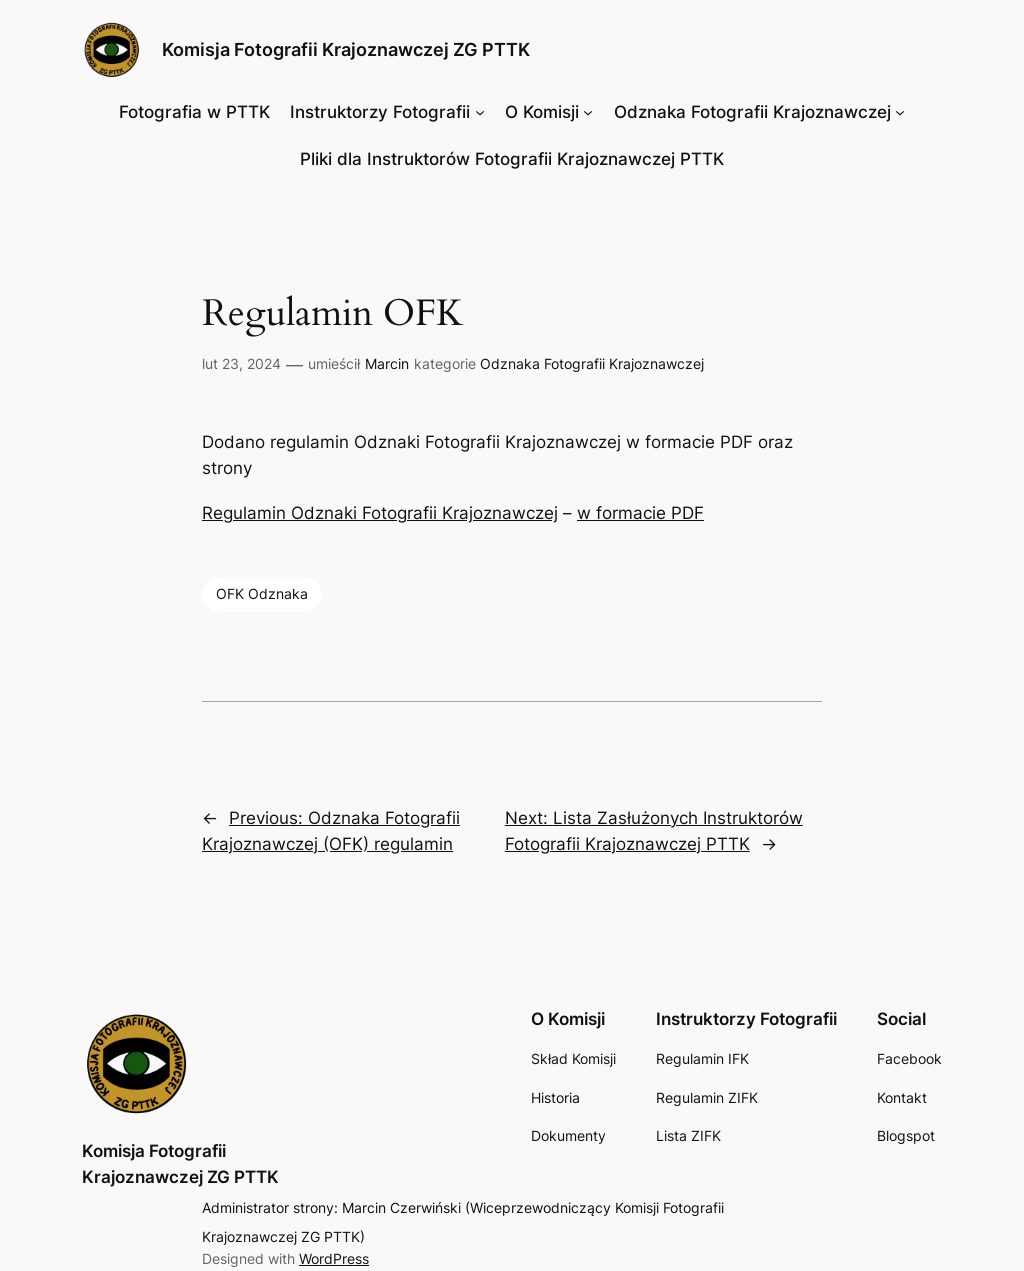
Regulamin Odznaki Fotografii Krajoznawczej (380, 513)
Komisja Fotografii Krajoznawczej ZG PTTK (346, 49)
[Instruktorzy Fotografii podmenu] (480, 112)
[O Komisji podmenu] (588, 112)
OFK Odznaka (262, 593)
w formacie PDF (640, 513)
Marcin (387, 363)
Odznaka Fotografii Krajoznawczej (592, 363)
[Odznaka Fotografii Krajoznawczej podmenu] (900, 112)
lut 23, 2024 (241, 363)
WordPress (334, 1258)
